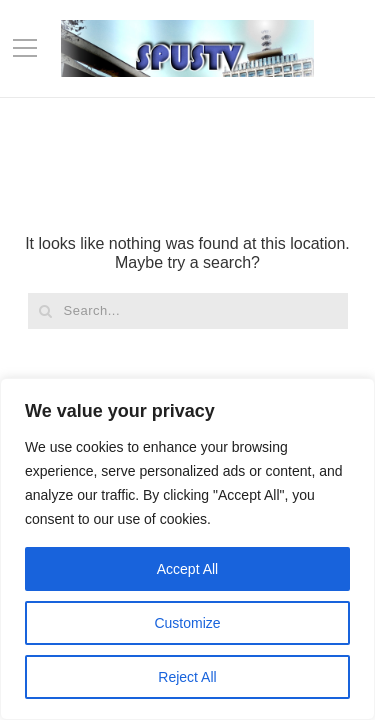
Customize (187, 623)
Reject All (187, 677)
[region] (187, 549)
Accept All (187, 569)
